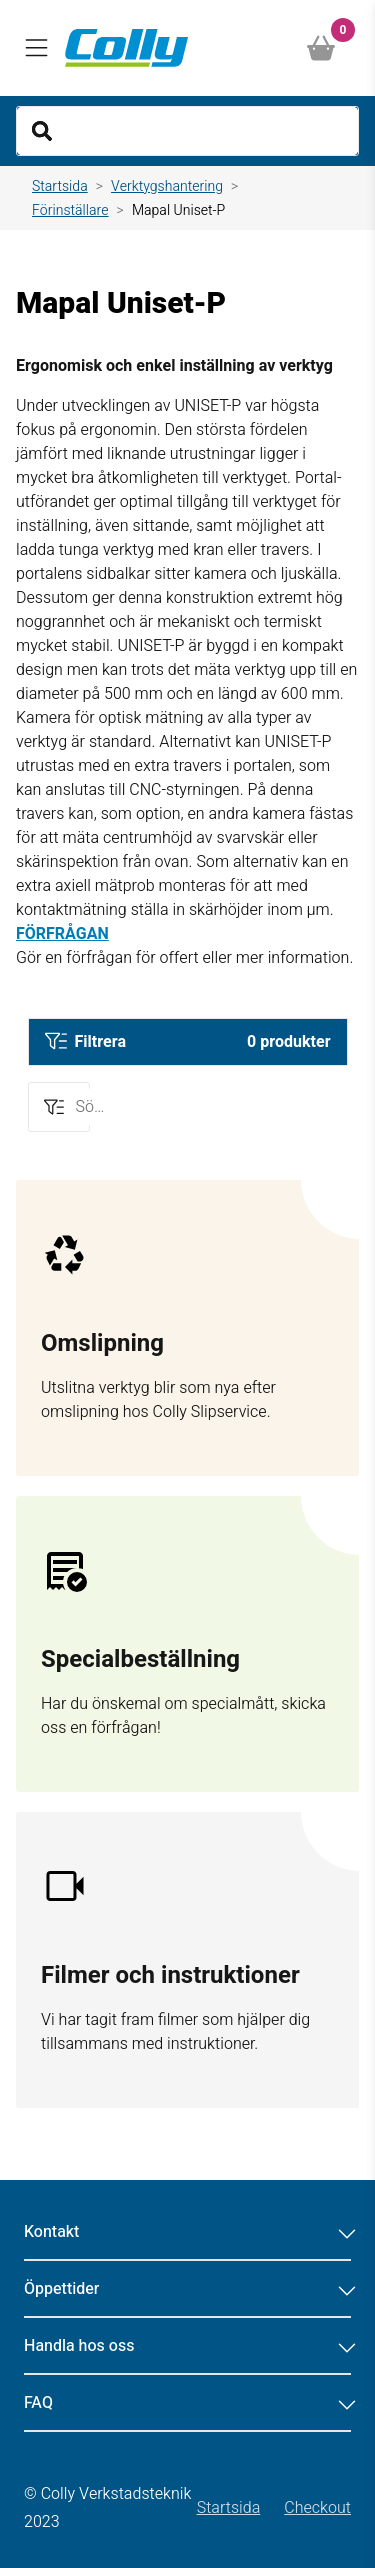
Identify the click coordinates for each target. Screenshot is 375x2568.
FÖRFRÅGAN (62, 934)
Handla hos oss (187, 2346)
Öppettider (187, 2289)
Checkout (317, 2508)
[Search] (187, 131)
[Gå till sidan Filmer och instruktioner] (187, 1960)
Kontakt (187, 2232)
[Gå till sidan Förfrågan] (187, 1644)
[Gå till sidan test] (187, 1328)
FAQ (187, 2403)
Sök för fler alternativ (97, 1106)
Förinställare (70, 210)
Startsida (60, 186)
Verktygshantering (167, 186)
